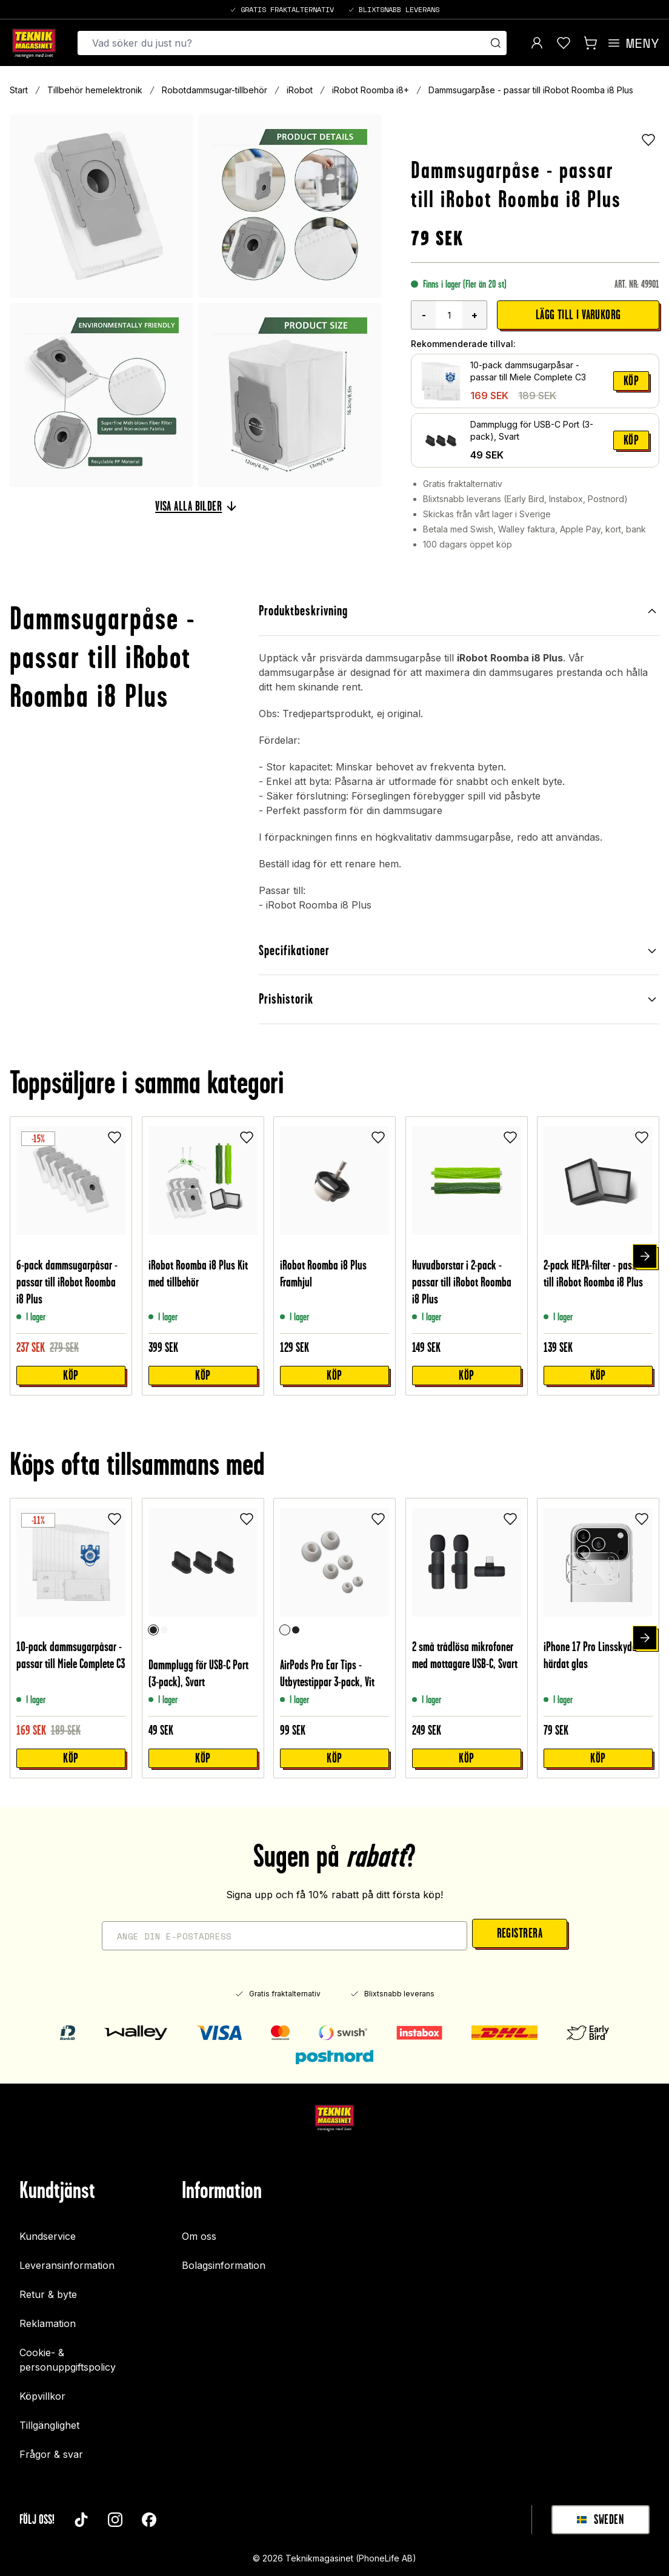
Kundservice (47, 2229)
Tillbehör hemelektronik (94, 90)
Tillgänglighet (49, 2418)
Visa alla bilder (195, 506)
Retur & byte (48, 2288)
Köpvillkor (42, 2389)
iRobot (300, 90)
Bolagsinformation (223, 2259)
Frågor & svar (51, 2448)
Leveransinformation (67, 2259)
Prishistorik (459, 994)
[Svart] (153, 1623)
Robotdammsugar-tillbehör (214, 90)
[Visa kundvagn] (590, 43)
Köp (631, 381)
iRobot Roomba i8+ (370, 90)
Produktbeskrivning (459, 610)
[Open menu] (632, 43)
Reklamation (47, 2317)
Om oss (199, 2229)
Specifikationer (459, 947)
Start (19, 90)
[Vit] (164, 1623)
